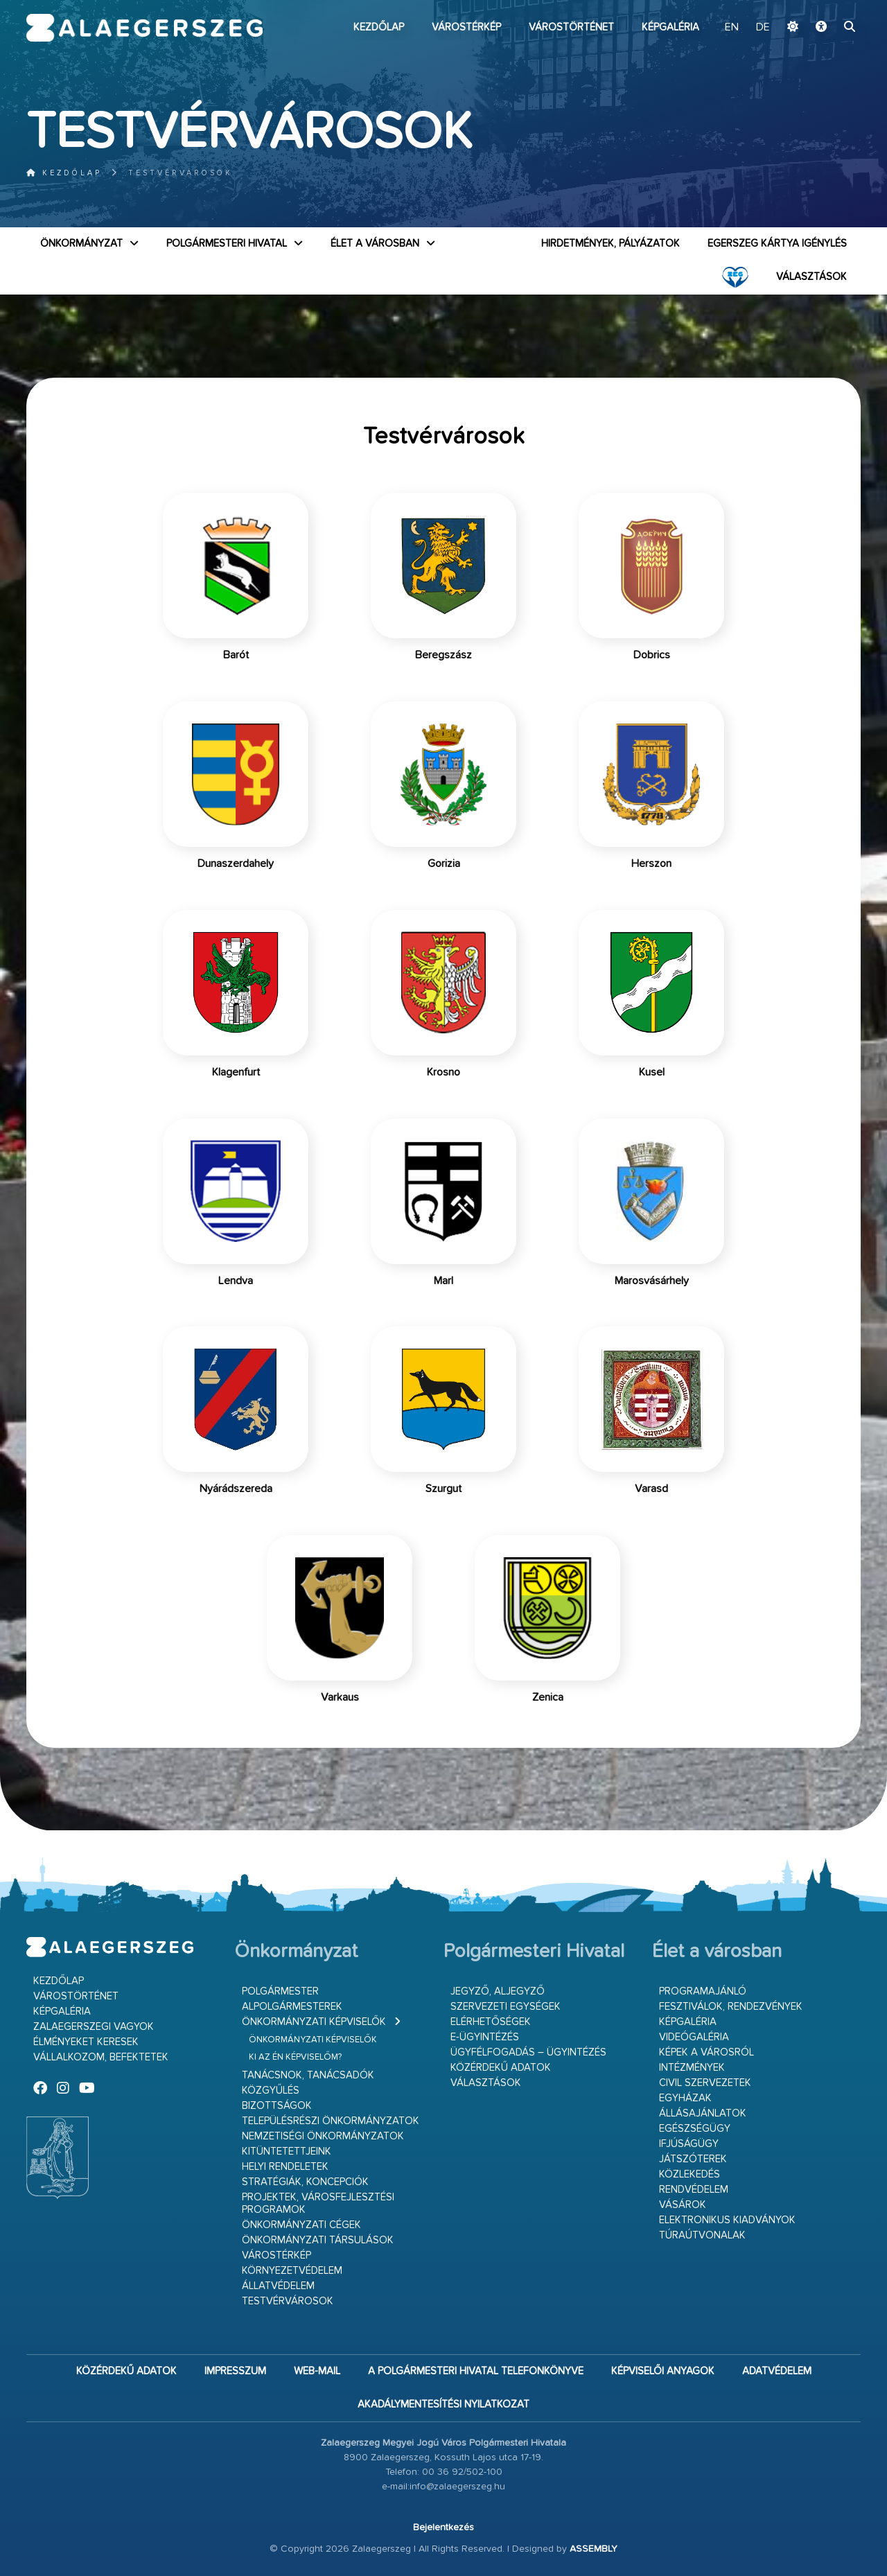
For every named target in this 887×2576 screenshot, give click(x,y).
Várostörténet (571, 27)
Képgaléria (670, 27)
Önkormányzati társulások (318, 2240)
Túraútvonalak (702, 2235)
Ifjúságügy (689, 2144)
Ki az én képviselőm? (295, 2057)
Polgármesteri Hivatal (226, 243)
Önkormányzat (81, 243)
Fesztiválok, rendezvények (730, 2006)
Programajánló (702, 1991)
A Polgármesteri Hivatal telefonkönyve (475, 2371)
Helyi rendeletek (285, 2167)
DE (763, 27)
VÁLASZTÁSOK (811, 277)
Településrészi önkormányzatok (330, 2121)
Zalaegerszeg (144, 28)
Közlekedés (689, 2174)
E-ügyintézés (484, 2037)
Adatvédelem (776, 2371)
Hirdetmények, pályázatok (610, 243)
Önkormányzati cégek (301, 2225)
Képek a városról (706, 2052)
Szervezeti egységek (505, 2006)
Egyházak (685, 2098)
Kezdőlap (378, 27)
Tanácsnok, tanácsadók (308, 2075)
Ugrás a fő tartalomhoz (826, 6)
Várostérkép (466, 27)
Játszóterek (693, 2159)
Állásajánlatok (702, 2113)
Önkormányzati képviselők (314, 2022)
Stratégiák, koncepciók (305, 2182)
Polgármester (280, 1991)
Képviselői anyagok (662, 2371)
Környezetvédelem (292, 2271)
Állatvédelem (278, 2286)
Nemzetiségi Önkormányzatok (323, 2136)
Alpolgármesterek (292, 2006)
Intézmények (692, 2067)
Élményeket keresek (86, 2042)
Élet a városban (375, 243)
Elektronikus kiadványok (727, 2220)
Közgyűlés (270, 2090)
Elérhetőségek (490, 2022)
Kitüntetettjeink (286, 2151)
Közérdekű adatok (500, 2067)
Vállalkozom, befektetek (100, 2057)
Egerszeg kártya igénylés (777, 243)
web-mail (317, 2371)
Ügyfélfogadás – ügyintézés (528, 2052)
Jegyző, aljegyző (497, 1991)
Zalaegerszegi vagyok (93, 2027)
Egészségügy (694, 2128)
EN (732, 27)
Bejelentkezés (443, 2527)
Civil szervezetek (705, 2083)
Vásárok (682, 2205)
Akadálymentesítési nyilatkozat (443, 2404)
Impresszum (235, 2371)
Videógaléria (694, 2037)
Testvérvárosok (287, 2301)
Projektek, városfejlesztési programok (318, 2203)
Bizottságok (277, 2106)
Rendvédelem (693, 2189)
